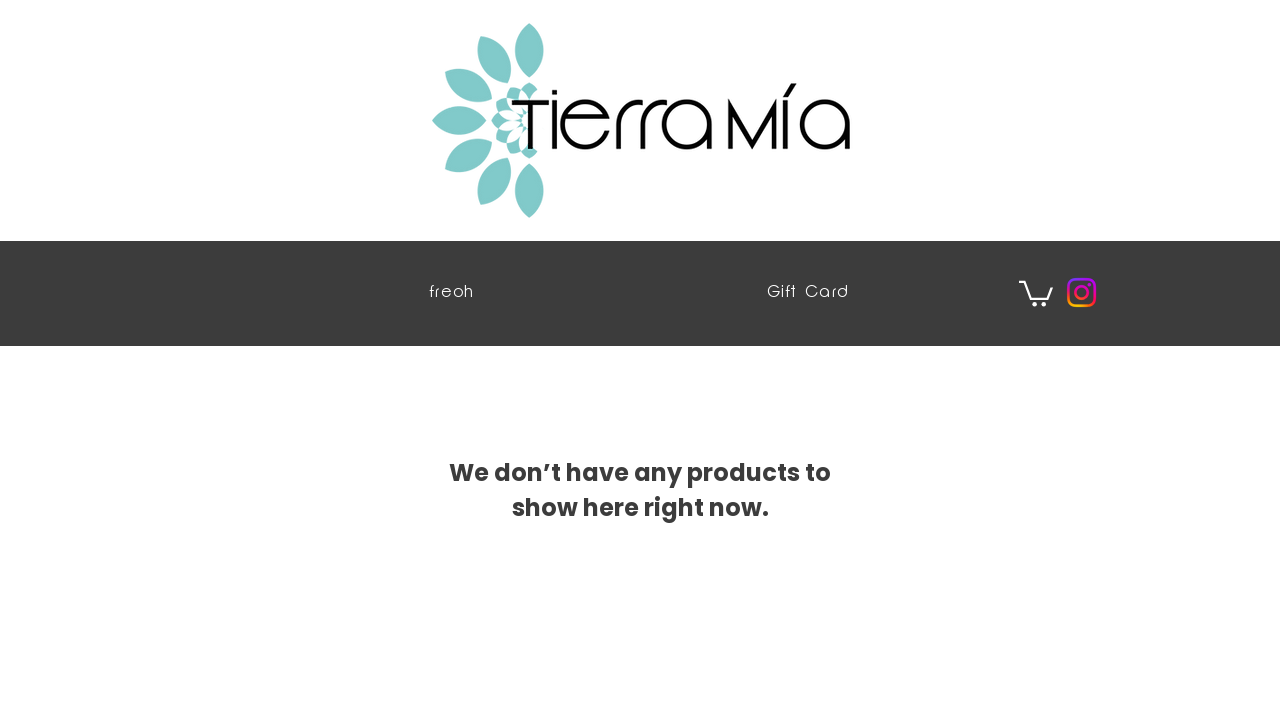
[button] (1036, 292)
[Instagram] (1081, 292)
